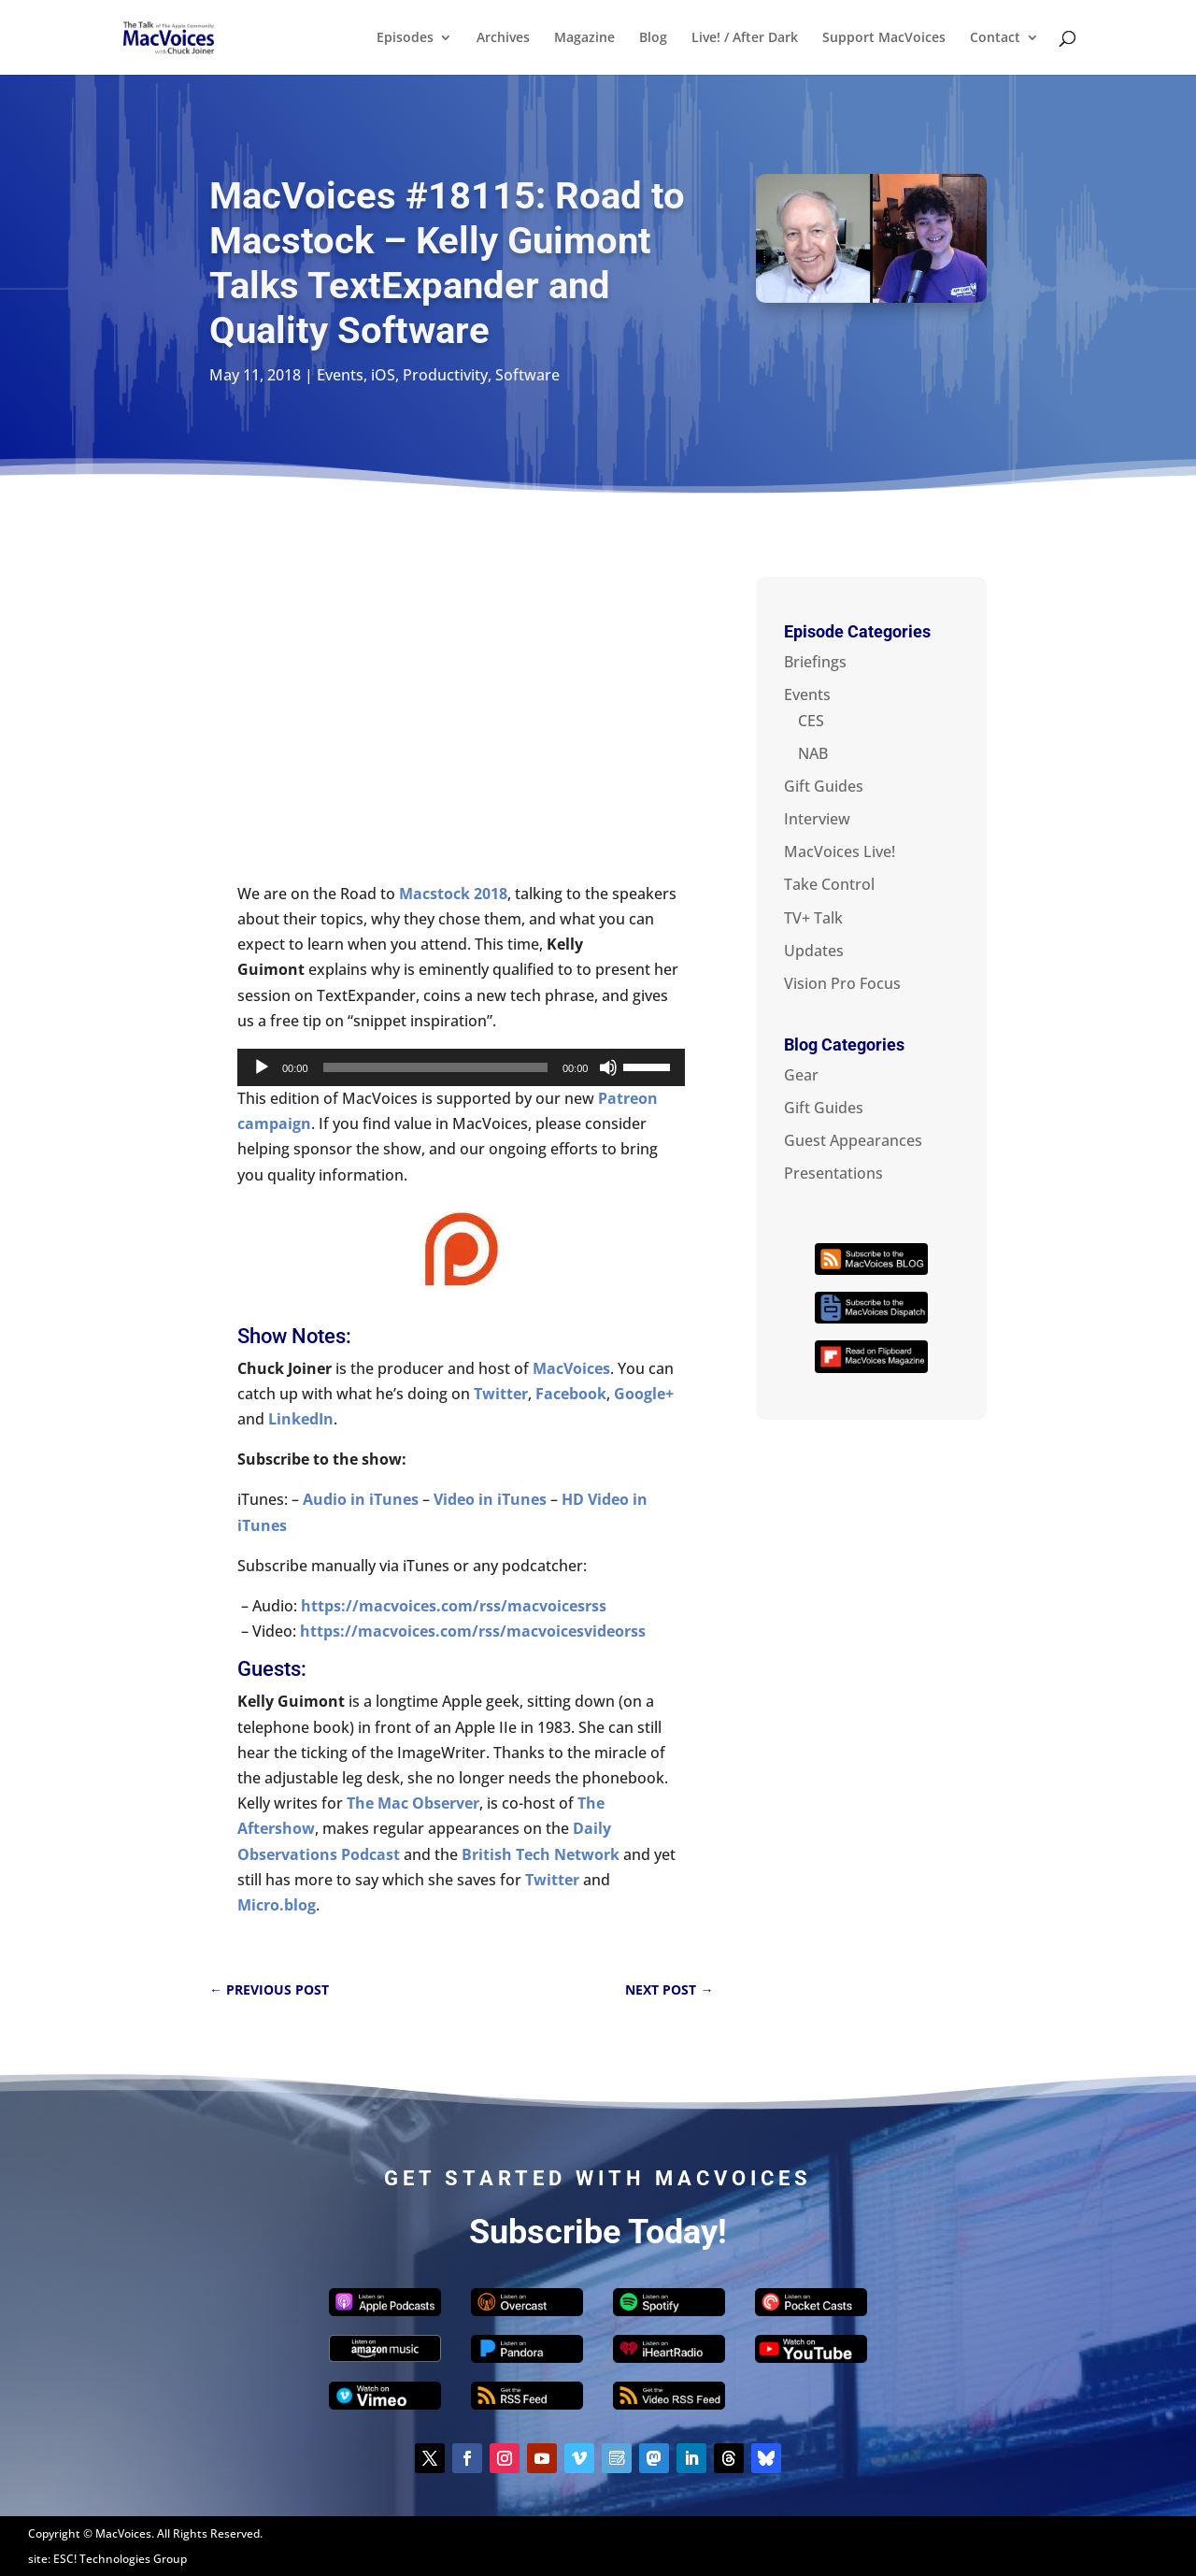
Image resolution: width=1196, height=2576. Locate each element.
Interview (817, 819)
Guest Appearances (853, 1140)
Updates (814, 950)
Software (527, 375)
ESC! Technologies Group (120, 2559)
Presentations (833, 1173)
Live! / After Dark (744, 38)
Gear (801, 1075)
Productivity (445, 375)
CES (811, 720)
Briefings (815, 661)
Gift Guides (823, 786)
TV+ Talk (813, 918)
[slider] (435, 1067)
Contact (995, 38)
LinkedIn (301, 1419)
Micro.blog (276, 1905)
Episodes (405, 38)
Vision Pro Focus (842, 983)
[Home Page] (190, 35)
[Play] (261, 1067)
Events (340, 375)
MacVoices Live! (839, 851)
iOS (383, 375)
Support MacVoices (884, 38)
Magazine (584, 38)
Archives (503, 38)
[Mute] (608, 1067)
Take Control (829, 884)
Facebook (570, 1393)
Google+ (644, 1393)
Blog (653, 38)
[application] (461, 1067)
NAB (813, 753)
